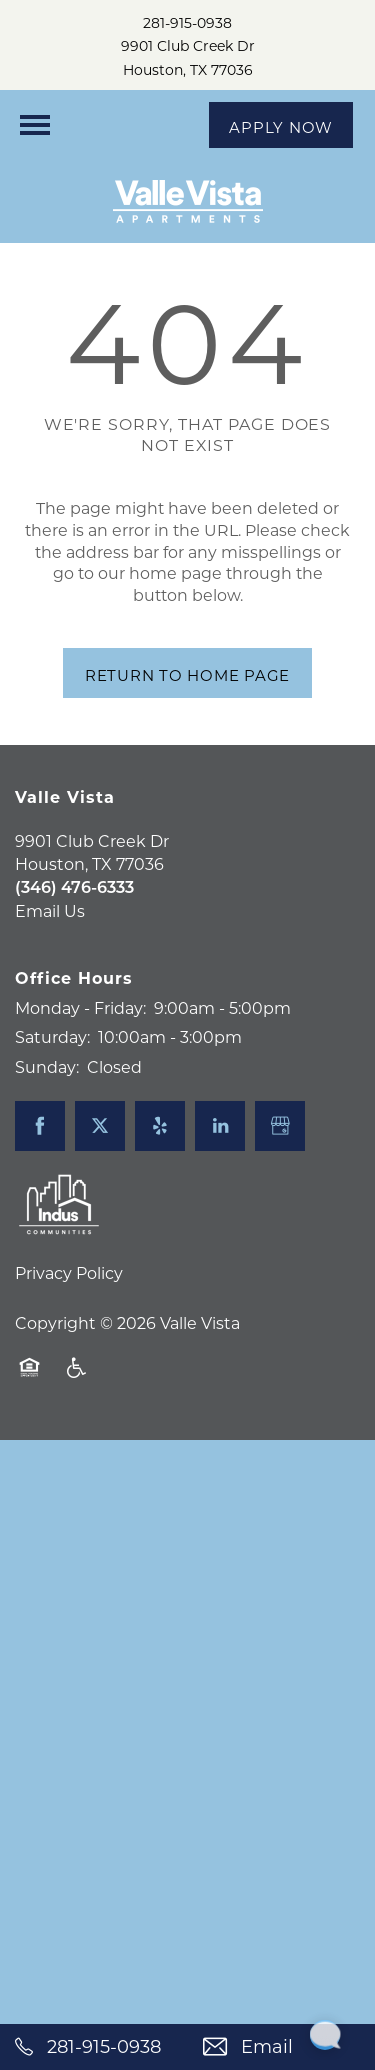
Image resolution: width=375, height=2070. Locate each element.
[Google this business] (280, 1126)
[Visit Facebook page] (40, 1126)
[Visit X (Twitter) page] (100, 1126)
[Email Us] (282, 2047)
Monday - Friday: (80, 1007)
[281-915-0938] (94, 2047)
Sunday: (47, 1066)
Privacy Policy (69, 1272)
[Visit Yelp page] (160, 1126)
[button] (281, 125)
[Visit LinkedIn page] (220, 1126)
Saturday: (52, 1036)
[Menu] (35, 125)
